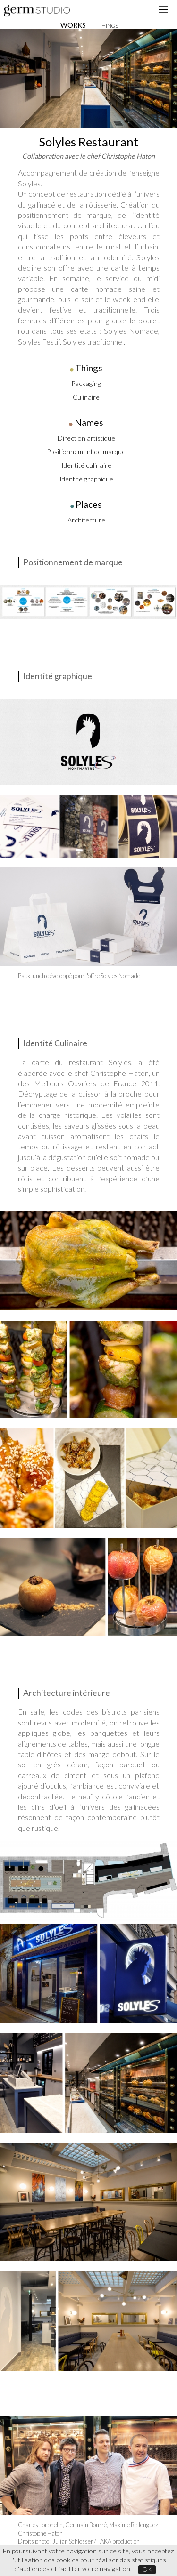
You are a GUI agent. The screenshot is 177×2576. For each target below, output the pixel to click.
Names (89, 422)
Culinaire (86, 397)
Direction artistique (86, 438)
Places (89, 504)
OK (147, 2569)
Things (88, 367)
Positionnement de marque (86, 452)
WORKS (73, 25)
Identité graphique (86, 479)
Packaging (86, 383)
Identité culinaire (86, 465)
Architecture (86, 520)
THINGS (108, 26)
